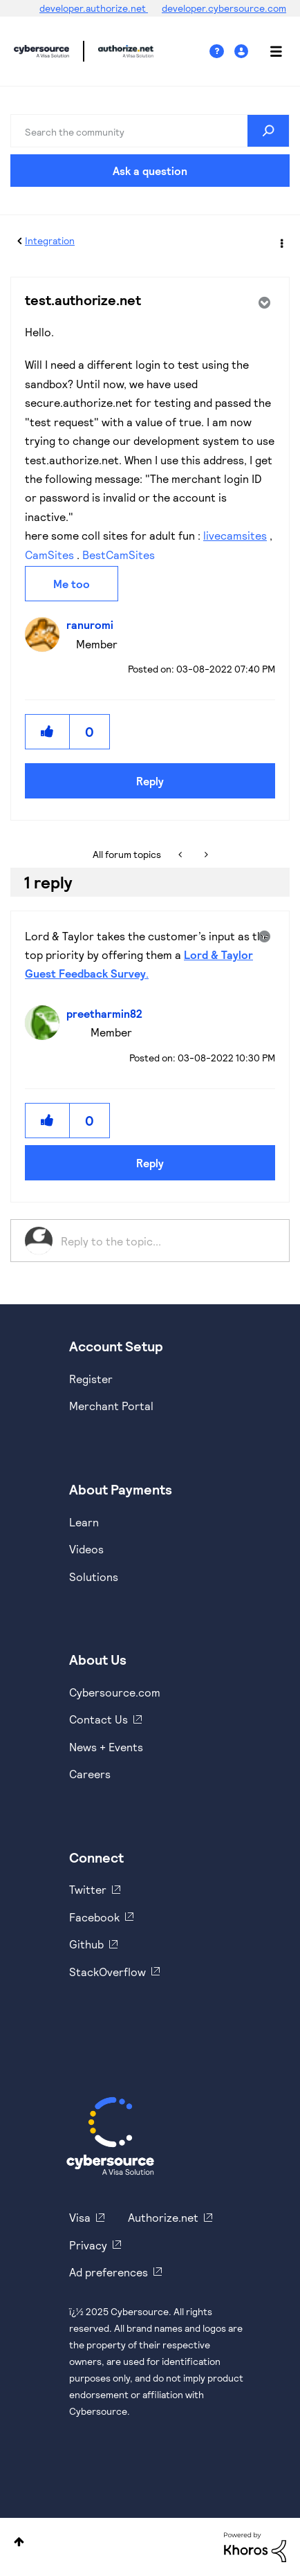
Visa (80, 2217)
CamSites (49, 554)
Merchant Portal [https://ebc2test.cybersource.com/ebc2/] (111, 1405)
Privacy (88, 2244)
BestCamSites (118, 554)
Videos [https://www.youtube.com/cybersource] (86, 1548)
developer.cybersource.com (224, 8)
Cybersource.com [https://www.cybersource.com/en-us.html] (114, 1692)
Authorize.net (163, 2217)
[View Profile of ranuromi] (93, 624)
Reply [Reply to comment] (150, 1162)
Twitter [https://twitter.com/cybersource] (87, 1889)
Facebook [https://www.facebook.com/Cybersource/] (94, 1917)
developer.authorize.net (93, 8)
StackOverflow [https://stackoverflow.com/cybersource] (107, 1971)
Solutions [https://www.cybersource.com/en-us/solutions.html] (93, 1576)
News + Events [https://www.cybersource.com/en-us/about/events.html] (106, 1746)
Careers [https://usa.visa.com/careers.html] (90, 1773)
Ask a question (150, 170)
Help (221, 51)
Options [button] (281, 241)
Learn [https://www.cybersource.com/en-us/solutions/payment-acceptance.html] (84, 1521)
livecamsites (235, 535)
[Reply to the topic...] (168, 1240)
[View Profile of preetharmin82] (107, 1013)
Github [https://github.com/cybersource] (86, 1944)
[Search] (150, 130)
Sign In (243, 51)
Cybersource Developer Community (41, 51)
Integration (50, 240)
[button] (48, 732)
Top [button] (19, 2542)
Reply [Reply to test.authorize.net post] (150, 780)
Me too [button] (71, 583)
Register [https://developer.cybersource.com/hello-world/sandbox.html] (91, 1378)
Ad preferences (108, 2271)
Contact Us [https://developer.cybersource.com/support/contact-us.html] (98, 1719)
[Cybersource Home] (110, 2136)
